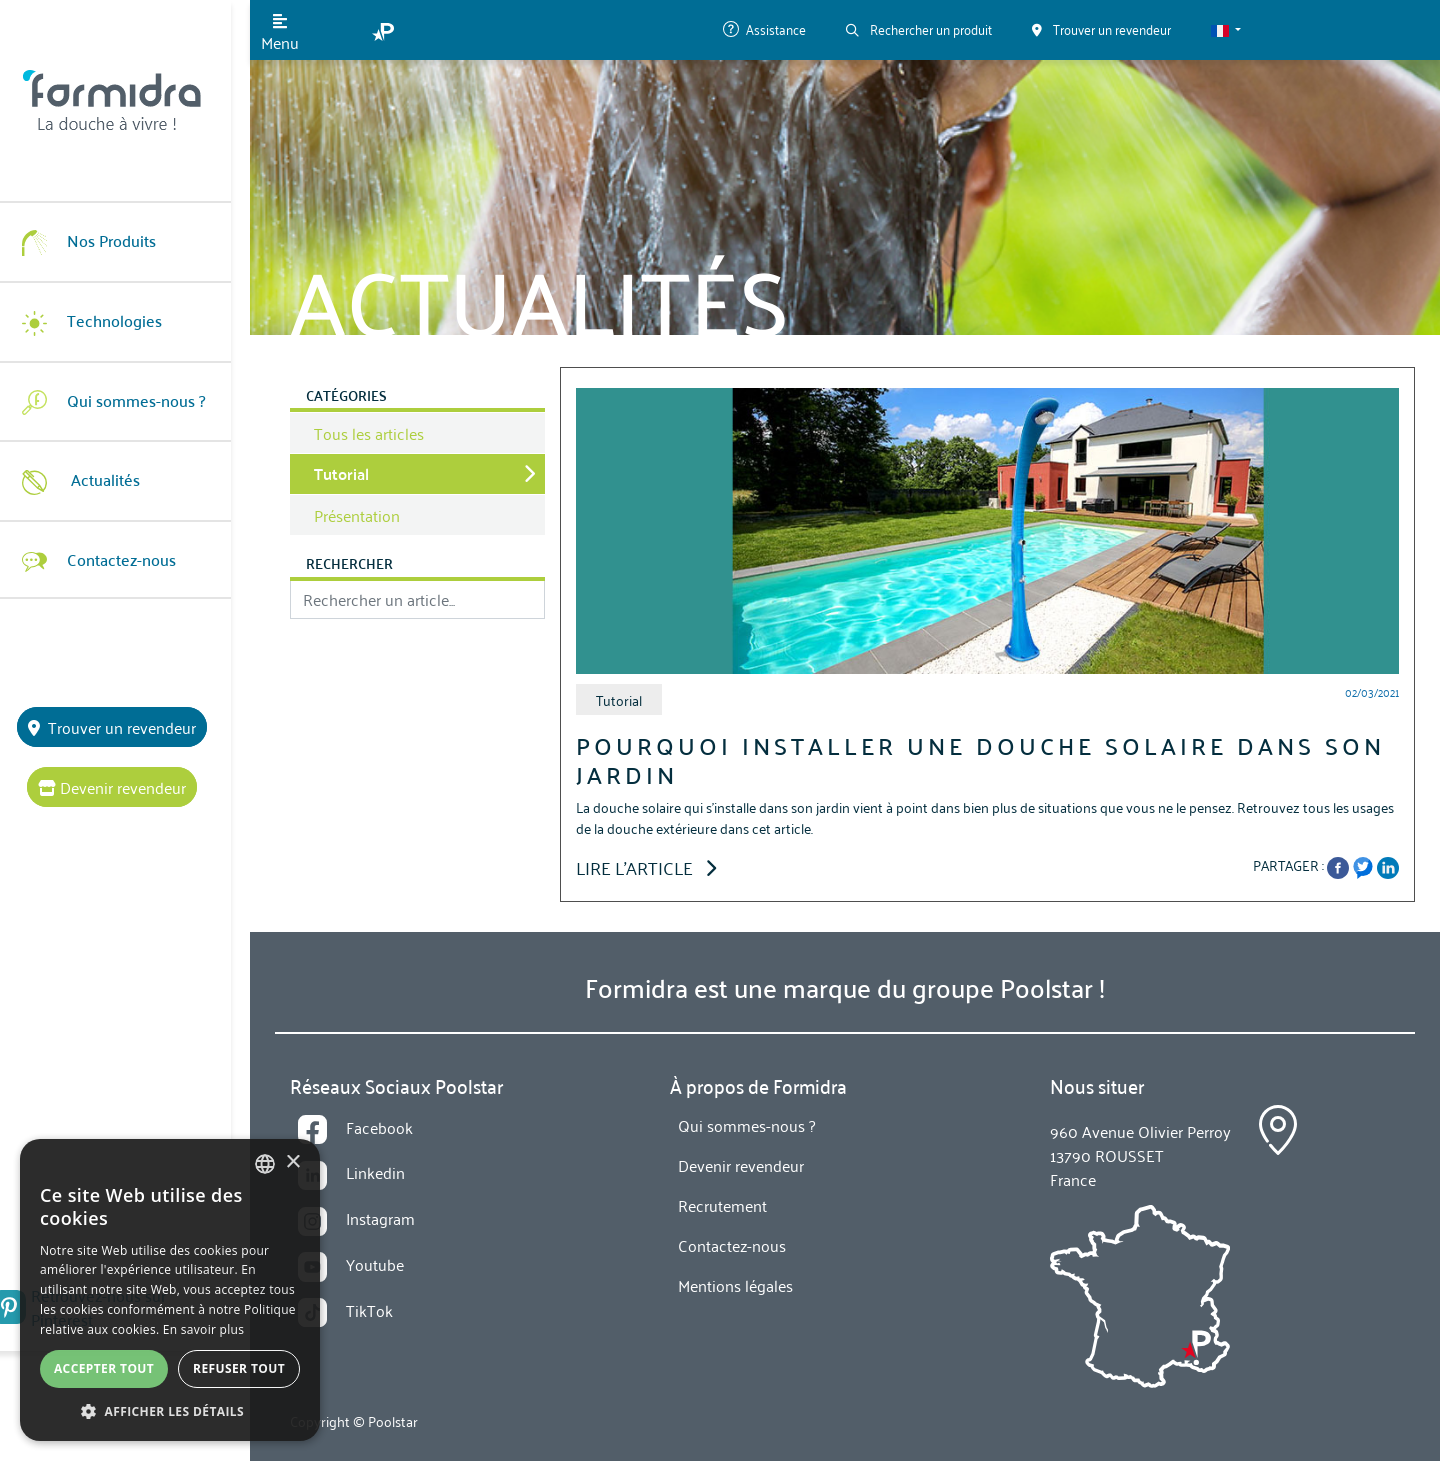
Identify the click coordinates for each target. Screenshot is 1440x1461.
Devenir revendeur (125, 787)
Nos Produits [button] (97, 241)
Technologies (100, 321)
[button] (1226, 30)
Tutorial (341, 473)
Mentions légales (735, 1285)
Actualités (89, 480)
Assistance (764, 28)
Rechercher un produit (919, 28)
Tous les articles (369, 433)
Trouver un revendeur (125, 727)
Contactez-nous (107, 559)
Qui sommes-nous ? (121, 401)
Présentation (357, 515)
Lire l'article (646, 867)
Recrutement (722, 1205)
